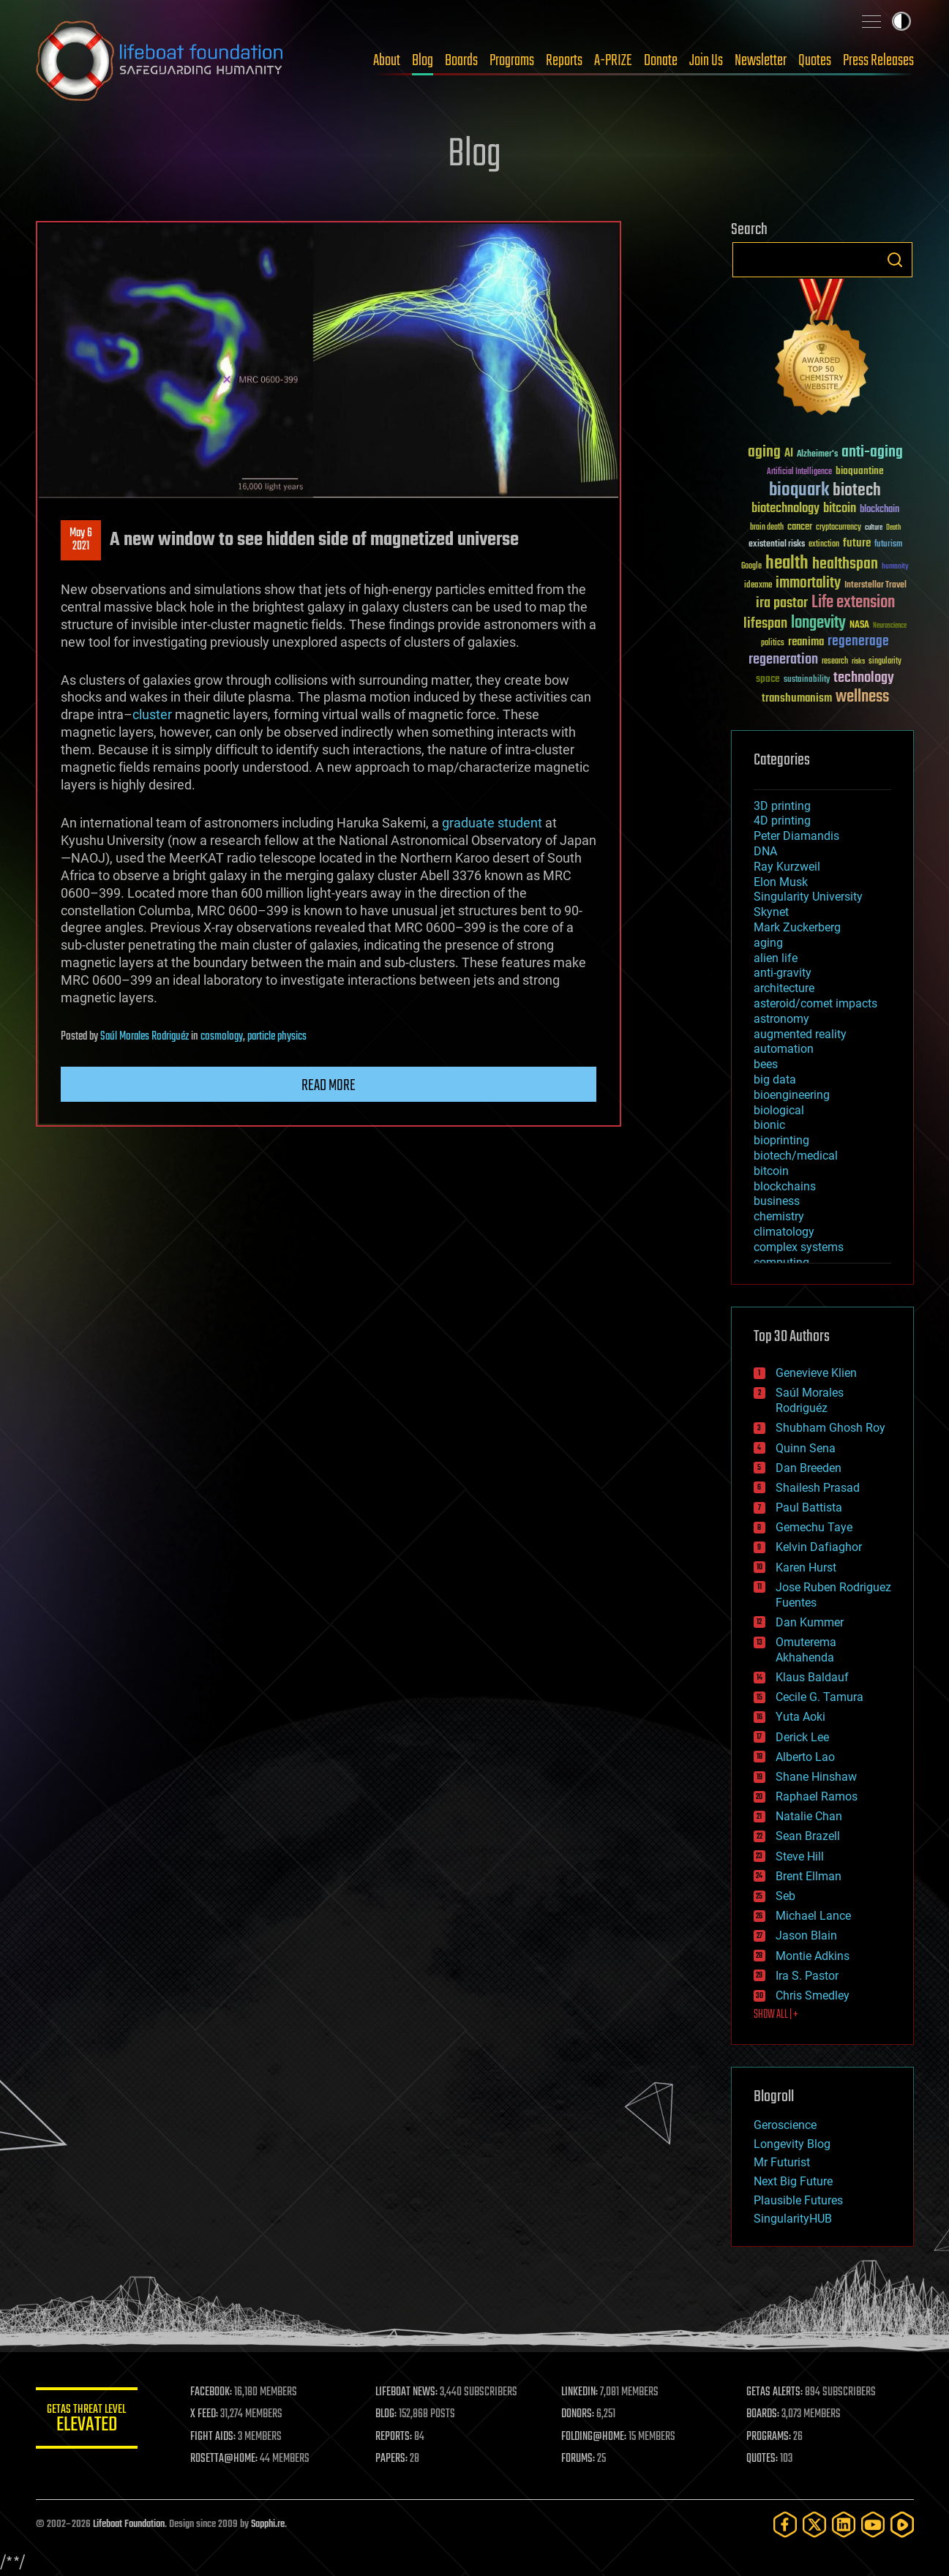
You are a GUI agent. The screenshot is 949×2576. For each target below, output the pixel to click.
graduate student (492, 822)
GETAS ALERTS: (774, 2392)
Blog (422, 61)
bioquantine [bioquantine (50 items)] (860, 471)
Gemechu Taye (814, 1527)
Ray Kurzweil (787, 867)
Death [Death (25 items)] (893, 528)
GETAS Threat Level (87, 2420)
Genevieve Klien (816, 1373)
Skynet (771, 912)
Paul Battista (809, 1507)
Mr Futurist (782, 2162)
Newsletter (761, 61)
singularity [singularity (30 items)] (885, 661)
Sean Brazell (808, 1836)
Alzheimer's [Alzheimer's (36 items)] (817, 454)
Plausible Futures (798, 2200)
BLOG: (386, 2414)
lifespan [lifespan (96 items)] (765, 623)
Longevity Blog (792, 2144)
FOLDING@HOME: (593, 2437)
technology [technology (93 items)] (863, 678)
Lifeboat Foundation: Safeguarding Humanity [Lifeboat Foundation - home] (160, 60)
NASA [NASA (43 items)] (859, 625)
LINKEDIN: (579, 2392)
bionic (769, 1125)
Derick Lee (802, 1737)
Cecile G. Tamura (819, 1697)
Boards (461, 61)
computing (781, 1262)
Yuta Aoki (800, 1717)
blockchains (785, 1186)
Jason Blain (806, 1935)
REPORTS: (394, 2437)
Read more (328, 1085)
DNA (765, 851)
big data (775, 1079)
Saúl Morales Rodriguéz (144, 1036)
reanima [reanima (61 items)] (806, 642)
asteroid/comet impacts (815, 1003)
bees (766, 1064)
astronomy (781, 1019)
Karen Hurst (806, 1567)
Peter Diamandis (796, 836)
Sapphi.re (268, 2524)
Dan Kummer (810, 1622)
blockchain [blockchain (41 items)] (879, 510)
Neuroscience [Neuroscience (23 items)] (890, 627)
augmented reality (800, 1034)
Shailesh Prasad (818, 1488)
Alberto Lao (805, 1757)
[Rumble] (902, 2524)
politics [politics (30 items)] (772, 643)
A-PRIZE (613, 61)
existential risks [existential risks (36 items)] (777, 544)
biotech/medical (796, 1156)
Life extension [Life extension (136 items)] (853, 602)
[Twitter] (814, 2524)
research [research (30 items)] (835, 661)
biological (779, 1110)
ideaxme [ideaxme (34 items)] (758, 586)
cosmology (221, 1036)
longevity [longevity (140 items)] (818, 623)
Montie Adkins (812, 1956)
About (386, 61)
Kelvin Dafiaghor (819, 1547)
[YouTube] (873, 2524)
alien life (776, 958)
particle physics (277, 1036)
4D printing (782, 820)
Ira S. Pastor (807, 1976)
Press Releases (878, 61)
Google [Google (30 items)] (751, 566)
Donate (661, 61)
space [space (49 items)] (768, 678)
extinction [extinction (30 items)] (824, 544)
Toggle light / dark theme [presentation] (901, 21)
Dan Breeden (808, 1468)
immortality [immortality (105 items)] (808, 583)
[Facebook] (785, 2524)
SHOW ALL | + (776, 2014)
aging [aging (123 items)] (764, 452)
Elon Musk (781, 882)
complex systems (799, 1247)
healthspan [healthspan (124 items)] (845, 564)
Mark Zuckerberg (797, 927)
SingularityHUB (793, 2219)
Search (894, 259)
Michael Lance (813, 1916)
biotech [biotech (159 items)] (857, 490)
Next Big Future (793, 2181)
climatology (784, 1232)
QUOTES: (762, 2458)
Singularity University (808, 897)
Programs (511, 61)
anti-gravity (782, 973)
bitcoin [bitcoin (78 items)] (839, 509)
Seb (785, 1896)
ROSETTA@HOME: (224, 2458)
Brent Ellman (808, 1876)
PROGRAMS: (768, 2437)
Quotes (814, 61)
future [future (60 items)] (857, 543)
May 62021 (81, 540)
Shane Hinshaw (816, 1777)
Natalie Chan (809, 1816)
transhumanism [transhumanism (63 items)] (797, 698)
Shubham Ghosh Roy (830, 1428)
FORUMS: (578, 2458)
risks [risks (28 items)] (858, 661)
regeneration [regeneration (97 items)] (783, 659)
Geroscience (785, 2125)
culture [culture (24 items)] (873, 528)
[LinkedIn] (843, 2524)
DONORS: (577, 2414)
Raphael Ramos (817, 1796)
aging (768, 943)
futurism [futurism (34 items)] (888, 545)
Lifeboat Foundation (129, 2524)
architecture (784, 988)
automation (784, 1049)
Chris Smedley (812, 1995)
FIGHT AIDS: (213, 2437)
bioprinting (781, 1140)
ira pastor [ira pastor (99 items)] (782, 603)
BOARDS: (762, 2414)
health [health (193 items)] (787, 563)
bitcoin (771, 1171)
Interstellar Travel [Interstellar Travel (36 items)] (875, 585)
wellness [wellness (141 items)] (862, 697)
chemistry (779, 1216)
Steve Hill (800, 1856)
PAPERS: (392, 2458)
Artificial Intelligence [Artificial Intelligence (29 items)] (799, 472)
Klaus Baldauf (812, 1677)
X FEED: (205, 2414)
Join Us (706, 61)
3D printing (782, 806)
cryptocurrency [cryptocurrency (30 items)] (838, 528)
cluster (152, 714)
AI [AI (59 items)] (788, 454)
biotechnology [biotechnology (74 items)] (785, 509)
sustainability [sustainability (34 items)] (807, 680)
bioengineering (792, 1095)
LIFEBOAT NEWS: (407, 2392)
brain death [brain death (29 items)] (767, 528)
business (777, 1201)
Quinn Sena (806, 1448)
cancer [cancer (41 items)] (799, 527)
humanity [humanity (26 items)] (895, 567)
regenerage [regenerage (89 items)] (858, 642)
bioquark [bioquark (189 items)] (799, 490)
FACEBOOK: (212, 2392)
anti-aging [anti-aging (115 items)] (872, 452)
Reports (564, 61)
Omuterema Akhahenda (806, 1649)
